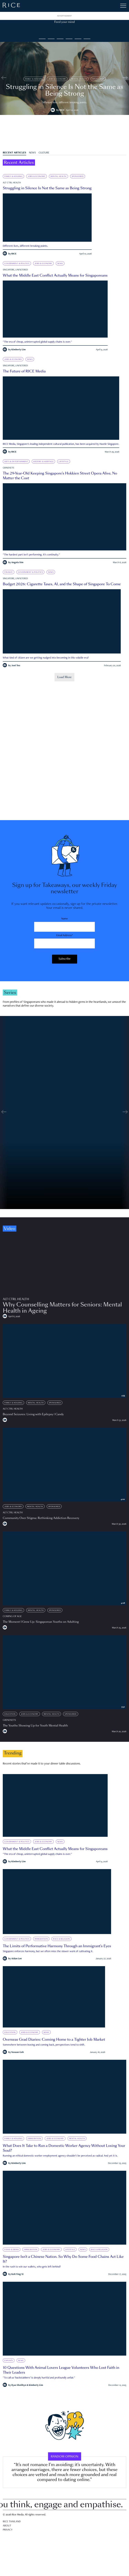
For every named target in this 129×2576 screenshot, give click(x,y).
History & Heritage (43, 462)
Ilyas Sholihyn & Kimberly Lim (27, 2385)
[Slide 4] (78, 38)
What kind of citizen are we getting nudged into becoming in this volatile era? (46, 658)
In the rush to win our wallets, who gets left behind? (32, 2267)
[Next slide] (125, 78)
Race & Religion (61, 1939)
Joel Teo (15, 665)
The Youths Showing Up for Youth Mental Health (35, 1726)
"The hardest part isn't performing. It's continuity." (31, 555)
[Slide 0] (42, 38)
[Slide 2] (60, 38)
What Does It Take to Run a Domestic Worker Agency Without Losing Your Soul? (64, 2148)
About (7, 2525)
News (32, 153)
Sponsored (98, 79)
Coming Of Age (12, 1616)
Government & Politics (16, 263)
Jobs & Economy (57, 79)
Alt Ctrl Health (12, 183)
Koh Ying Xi (17, 2274)
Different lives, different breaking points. (25, 246)
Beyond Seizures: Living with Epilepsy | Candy (33, 1414)
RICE (62, 110)
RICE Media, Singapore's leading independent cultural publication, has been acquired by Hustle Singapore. (61, 444)
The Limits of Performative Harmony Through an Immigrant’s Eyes (57, 1946)
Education (10, 1714)
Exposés (8, 2361)
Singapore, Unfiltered (15, 270)
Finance (8, 572)
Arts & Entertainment (16, 462)
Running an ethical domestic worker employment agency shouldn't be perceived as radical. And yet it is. (60, 2156)
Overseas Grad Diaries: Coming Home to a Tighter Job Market (54, 2039)
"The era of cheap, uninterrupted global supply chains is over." (37, 342)
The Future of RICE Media (24, 371)
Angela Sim (17, 562)
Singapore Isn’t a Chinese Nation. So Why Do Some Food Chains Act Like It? (63, 2259)
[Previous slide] (4, 78)
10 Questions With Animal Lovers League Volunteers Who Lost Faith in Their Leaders (61, 2370)
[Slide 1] (51, 38)
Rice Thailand (12, 2521)
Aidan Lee (16, 1959)
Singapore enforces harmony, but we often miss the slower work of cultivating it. (48, 1951)
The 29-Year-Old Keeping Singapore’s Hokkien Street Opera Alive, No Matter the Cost (60, 475)
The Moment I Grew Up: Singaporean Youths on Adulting (41, 1622)
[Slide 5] (87, 38)
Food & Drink (11, 2250)
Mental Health (79, 79)
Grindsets (8, 468)
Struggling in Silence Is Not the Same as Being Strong (47, 188)
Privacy (8, 2530)
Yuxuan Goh (17, 2052)
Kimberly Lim (18, 350)
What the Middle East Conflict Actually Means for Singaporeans (55, 275)
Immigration (41, 1939)
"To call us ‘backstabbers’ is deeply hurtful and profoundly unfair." (39, 2378)
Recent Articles (14, 153)
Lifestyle (64, 462)
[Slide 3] (69, 38)
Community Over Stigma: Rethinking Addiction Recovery (41, 1518)
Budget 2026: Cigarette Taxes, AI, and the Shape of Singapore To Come (62, 584)
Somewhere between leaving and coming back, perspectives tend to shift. (44, 2045)
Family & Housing (34, 79)
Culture (44, 153)
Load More (64, 677)
